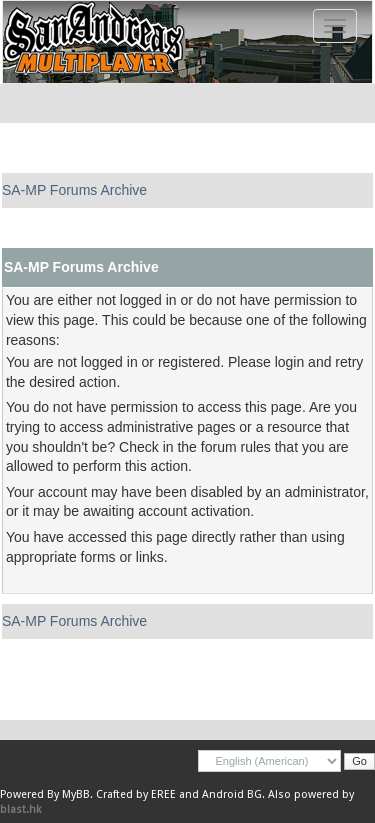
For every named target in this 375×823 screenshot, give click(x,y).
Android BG (232, 794)
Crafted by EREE (136, 794)
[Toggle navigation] (335, 26)
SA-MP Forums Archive (74, 190)
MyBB (76, 794)
